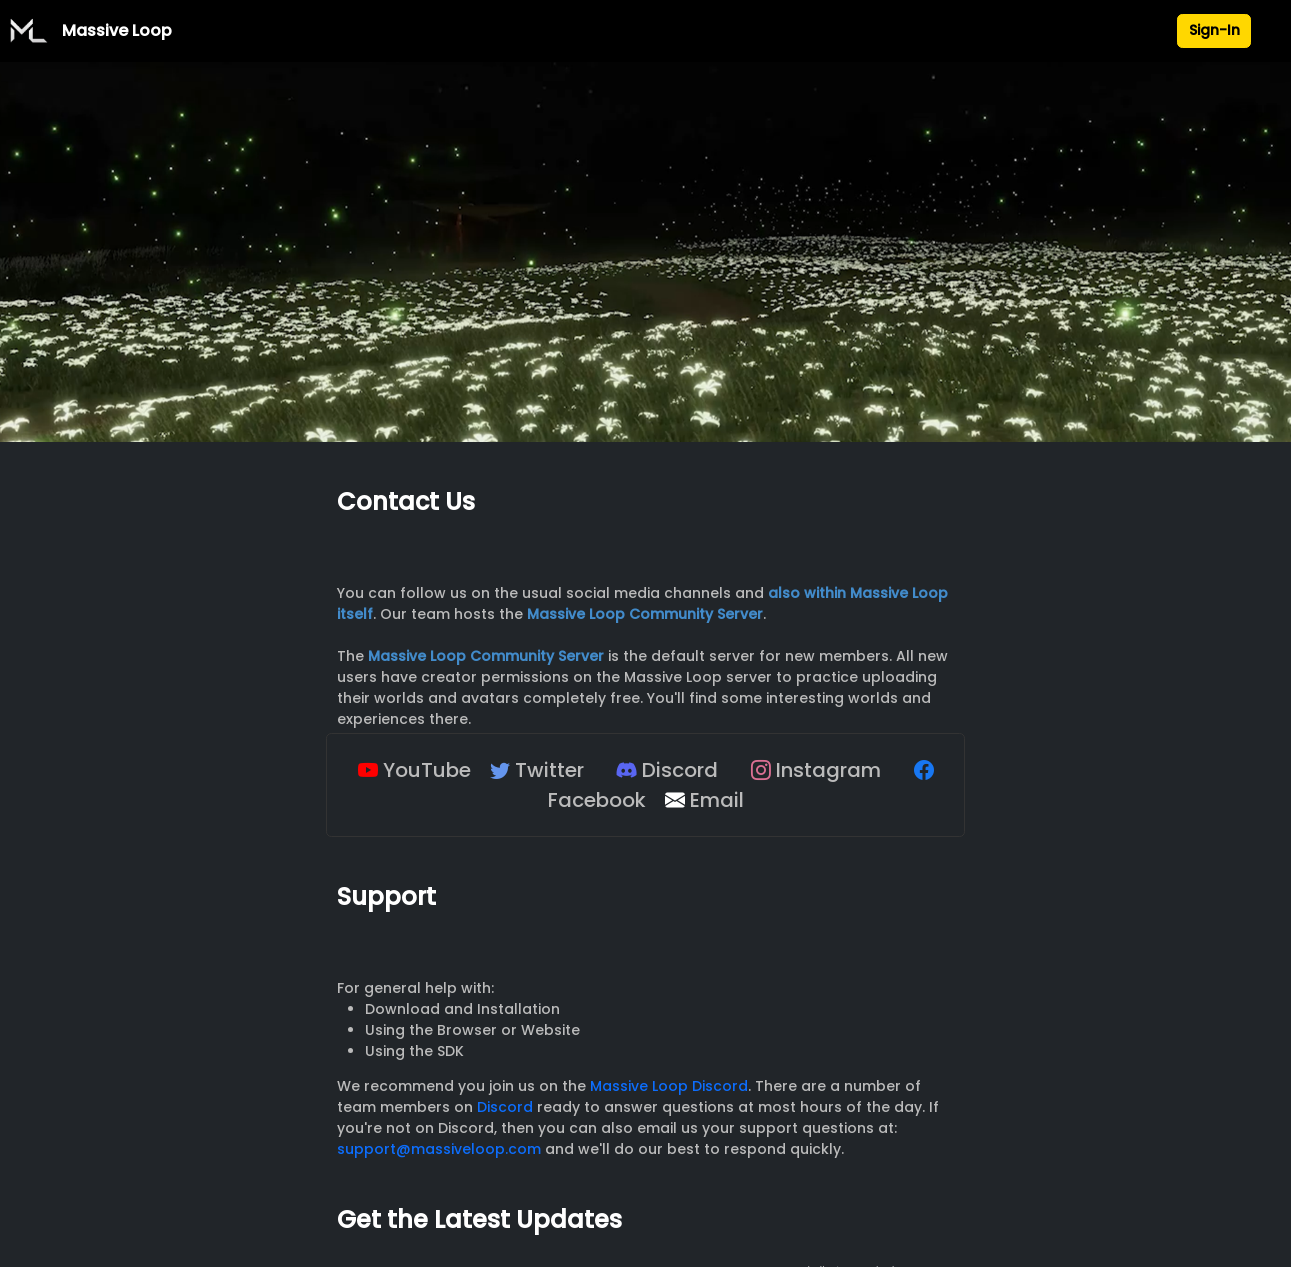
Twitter (537, 770)
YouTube (414, 770)
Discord (667, 770)
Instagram (816, 770)
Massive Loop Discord (669, 1086)
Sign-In (1214, 30)
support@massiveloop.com (439, 1149)
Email (704, 800)
